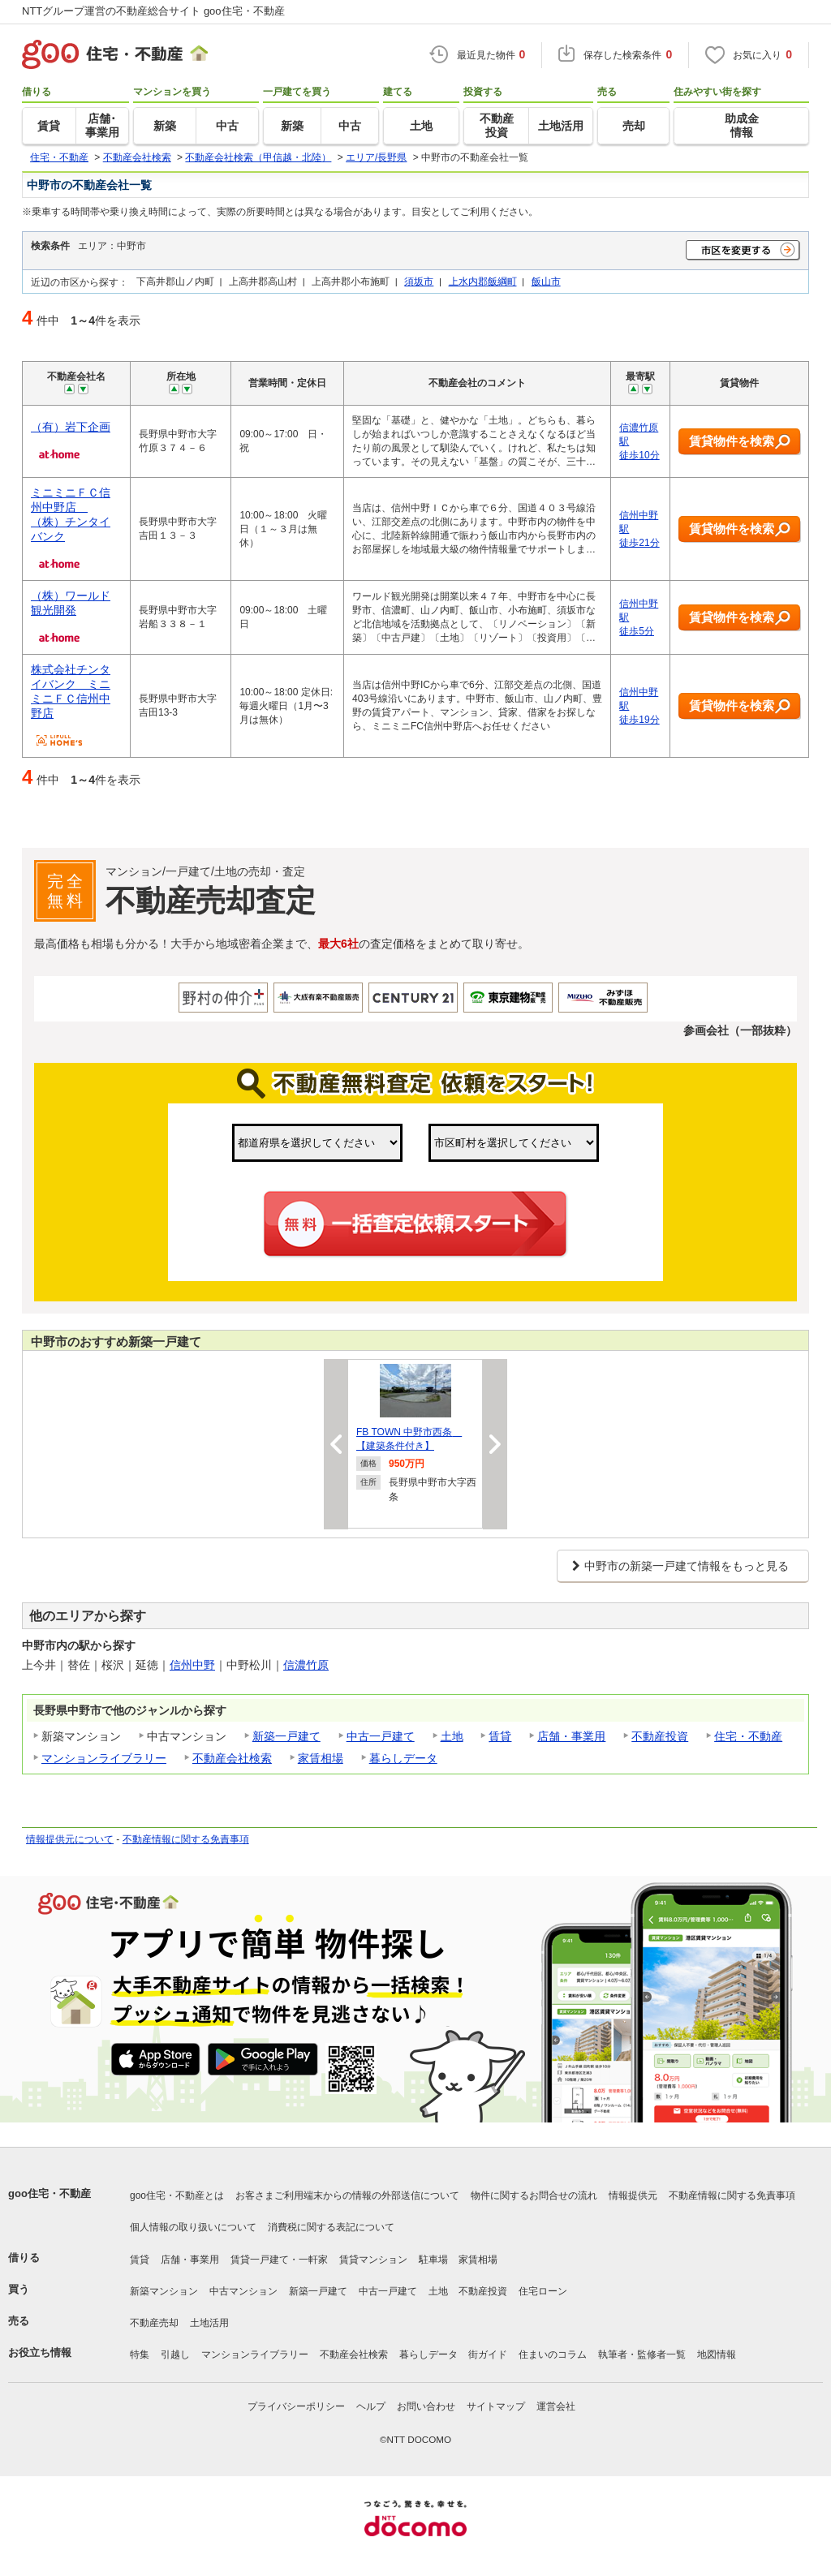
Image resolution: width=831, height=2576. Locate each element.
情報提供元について (70, 1839)
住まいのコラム (553, 2354)
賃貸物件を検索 (739, 441)
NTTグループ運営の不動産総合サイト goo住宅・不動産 (153, 11)
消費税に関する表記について (331, 2227)
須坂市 (418, 281)
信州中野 (192, 1664)
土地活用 (209, 2323)
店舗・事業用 (571, 1736)
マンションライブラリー (103, 1758)
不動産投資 (659, 1736)
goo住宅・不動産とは (177, 2195)
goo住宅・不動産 (49, 2193)
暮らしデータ (403, 1758)
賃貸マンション (373, 2259)
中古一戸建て (381, 1736)
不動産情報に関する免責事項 (186, 1839)
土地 (452, 1736)
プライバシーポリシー (296, 2406)
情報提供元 (633, 2195)
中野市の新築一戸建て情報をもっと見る (686, 1565)
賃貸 (500, 1736)
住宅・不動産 (748, 1736)
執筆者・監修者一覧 (642, 2354)
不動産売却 (154, 2323)
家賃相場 (320, 1758)
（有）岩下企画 (70, 426)
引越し (175, 2354)
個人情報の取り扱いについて (193, 2227)
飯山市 (546, 281)
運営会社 (555, 2406)
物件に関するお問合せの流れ (534, 2195)
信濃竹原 (306, 1664)
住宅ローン (543, 2291)
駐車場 (433, 2259)
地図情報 (716, 2354)
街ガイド (487, 2354)
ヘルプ (370, 2406)
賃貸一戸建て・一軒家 (279, 2259)
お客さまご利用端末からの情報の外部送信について (347, 2195)
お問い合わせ (426, 2406)
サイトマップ (496, 2406)
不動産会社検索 (232, 1758)
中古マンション (243, 2291)
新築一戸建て (286, 1736)
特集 (139, 2354)
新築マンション (164, 2291)
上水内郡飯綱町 (483, 281)
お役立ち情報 (39, 2352)
